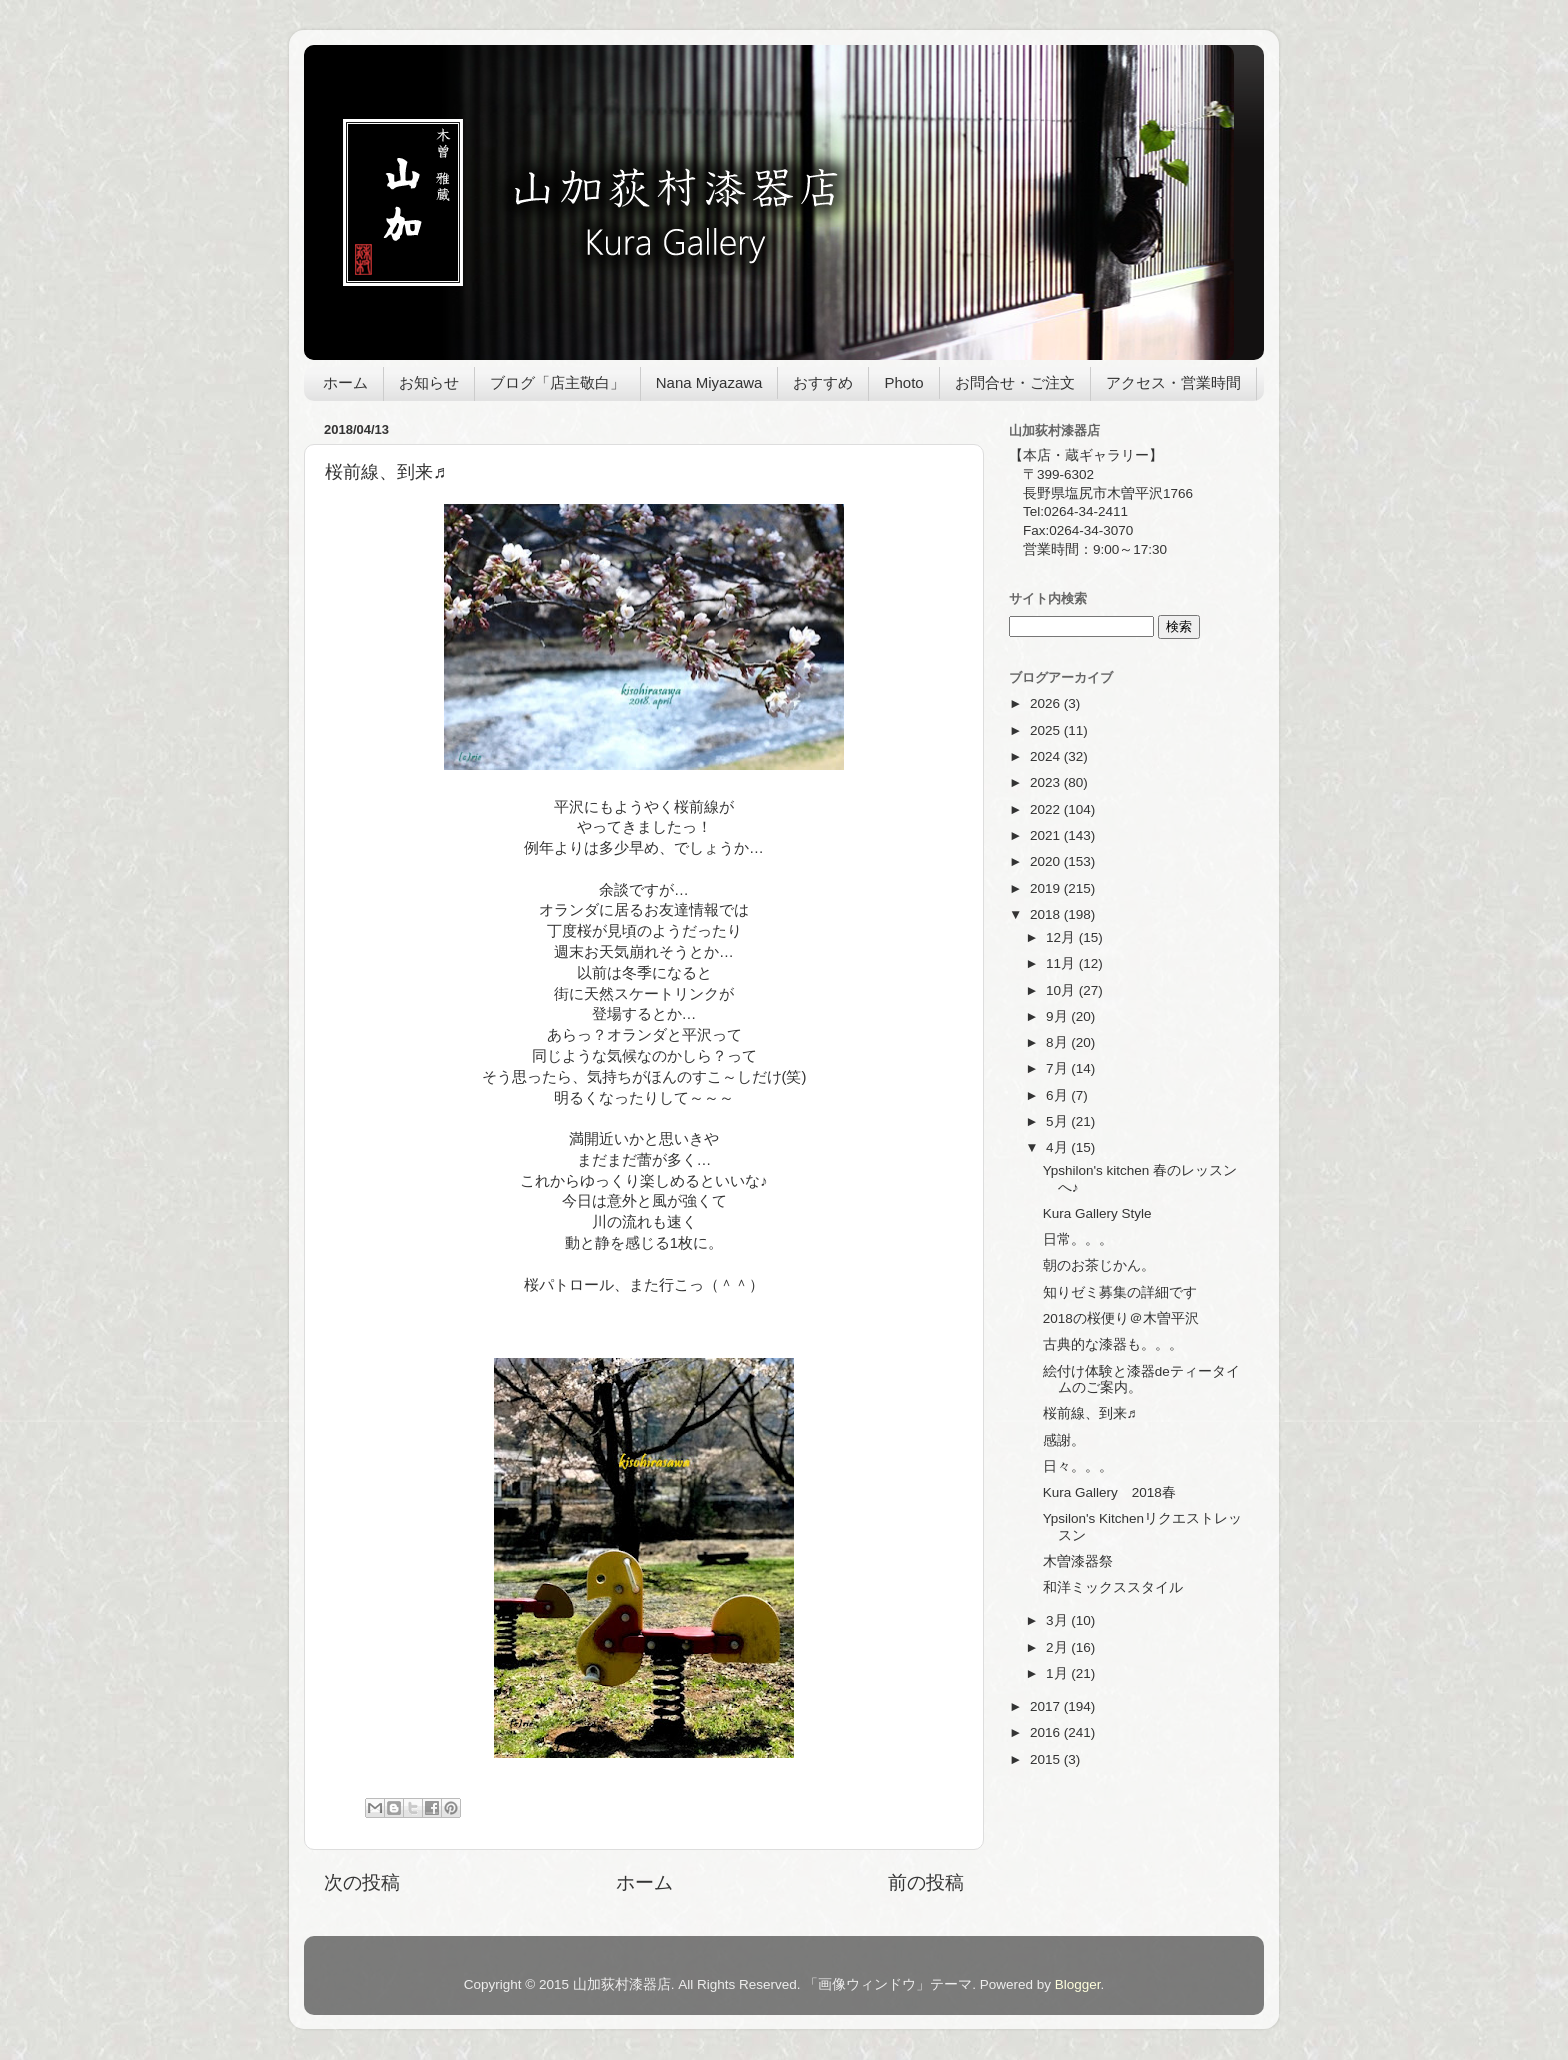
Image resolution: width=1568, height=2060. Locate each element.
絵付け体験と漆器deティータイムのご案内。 (1141, 1379)
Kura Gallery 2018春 (1109, 1492)
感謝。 (1064, 1440)
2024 (1047, 756)
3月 (1058, 1620)
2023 (1047, 782)
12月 (1062, 937)
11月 (1062, 963)
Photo (903, 382)
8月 (1058, 1042)
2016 (1047, 1732)
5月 (1058, 1121)
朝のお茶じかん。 (1099, 1265)
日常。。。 (1078, 1239)
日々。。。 (1078, 1466)
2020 (1047, 861)
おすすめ (823, 382)
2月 (1058, 1647)
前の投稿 (926, 1882)
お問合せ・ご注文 (1015, 382)
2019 (1047, 888)
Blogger (1078, 1984)
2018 (1047, 914)
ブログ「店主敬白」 (557, 382)
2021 (1047, 835)
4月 (1058, 1147)
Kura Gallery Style (1097, 1213)
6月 (1058, 1095)
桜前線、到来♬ (1090, 1413)
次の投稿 (362, 1882)
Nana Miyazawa (709, 382)
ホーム (345, 382)
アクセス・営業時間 (1173, 382)
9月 (1058, 1016)
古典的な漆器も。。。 (1113, 1344)
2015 (1047, 1759)
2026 (1047, 703)
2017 (1047, 1706)
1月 (1058, 1673)
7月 (1058, 1068)
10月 (1062, 990)
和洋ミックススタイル (1113, 1587)
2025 (1047, 730)
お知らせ (429, 382)
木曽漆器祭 (1078, 1561)
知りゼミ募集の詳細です (1120, 1292)
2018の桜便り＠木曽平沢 (1121, 1318)
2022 (1047, 809)
